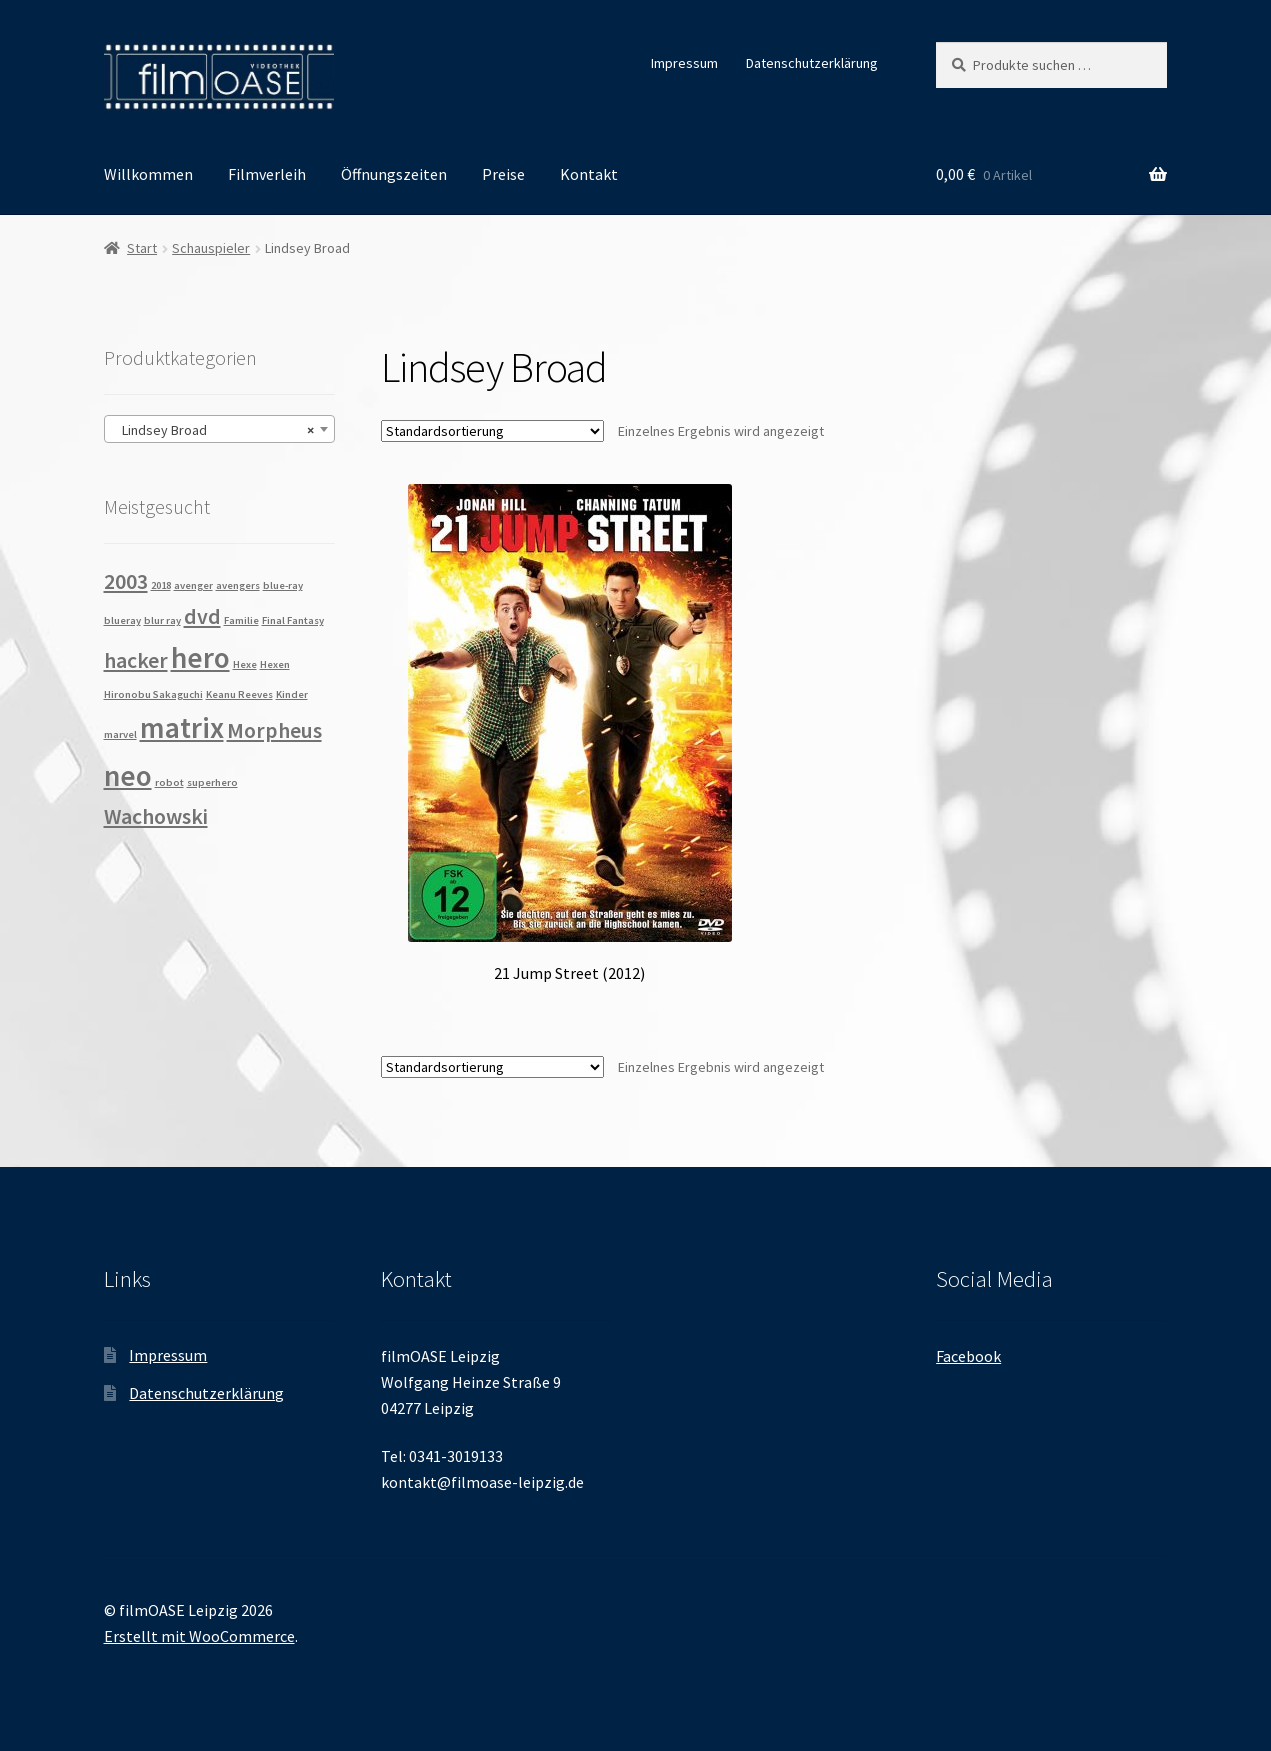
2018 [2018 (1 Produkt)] (161, 585)
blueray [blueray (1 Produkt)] (122, 620)
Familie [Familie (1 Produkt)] (241, 620)
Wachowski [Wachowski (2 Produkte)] (156, 816)
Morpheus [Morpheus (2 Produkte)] (274, 730)
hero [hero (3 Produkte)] (200, 657)
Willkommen (148, 174)
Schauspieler (211, 248)
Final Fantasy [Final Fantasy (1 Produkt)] (293, 620)
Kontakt (589, 174)
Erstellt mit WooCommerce (199, 1636)
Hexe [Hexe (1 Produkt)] (245, 664)
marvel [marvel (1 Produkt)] (120, 734)
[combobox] (219, 429)
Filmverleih (267, 174)
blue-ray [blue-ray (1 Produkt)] (283, 585)
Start (142, 248)
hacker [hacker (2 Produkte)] (136, 660)
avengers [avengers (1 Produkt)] (238, 585)
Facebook (968, 1356)
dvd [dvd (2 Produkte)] (202, 616)
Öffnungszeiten (394, 174)
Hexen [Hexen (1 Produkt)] (275, 664)
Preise (503, 174)
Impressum (684, 63)
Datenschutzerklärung (812, 63)
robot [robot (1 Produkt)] (169, 782)
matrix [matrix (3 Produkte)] (182, 727)
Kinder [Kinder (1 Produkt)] (292, 694)
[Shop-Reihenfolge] (492, 431)
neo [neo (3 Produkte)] (128, 775)
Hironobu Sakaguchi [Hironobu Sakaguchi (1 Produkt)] (153, 694)
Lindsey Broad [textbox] (213, 430)
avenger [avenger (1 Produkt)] (193, 585)
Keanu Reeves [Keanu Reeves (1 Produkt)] (239, 694)
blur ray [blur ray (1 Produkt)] (162, 620)
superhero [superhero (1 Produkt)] (212, 782)
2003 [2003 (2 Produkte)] (126, 581)
